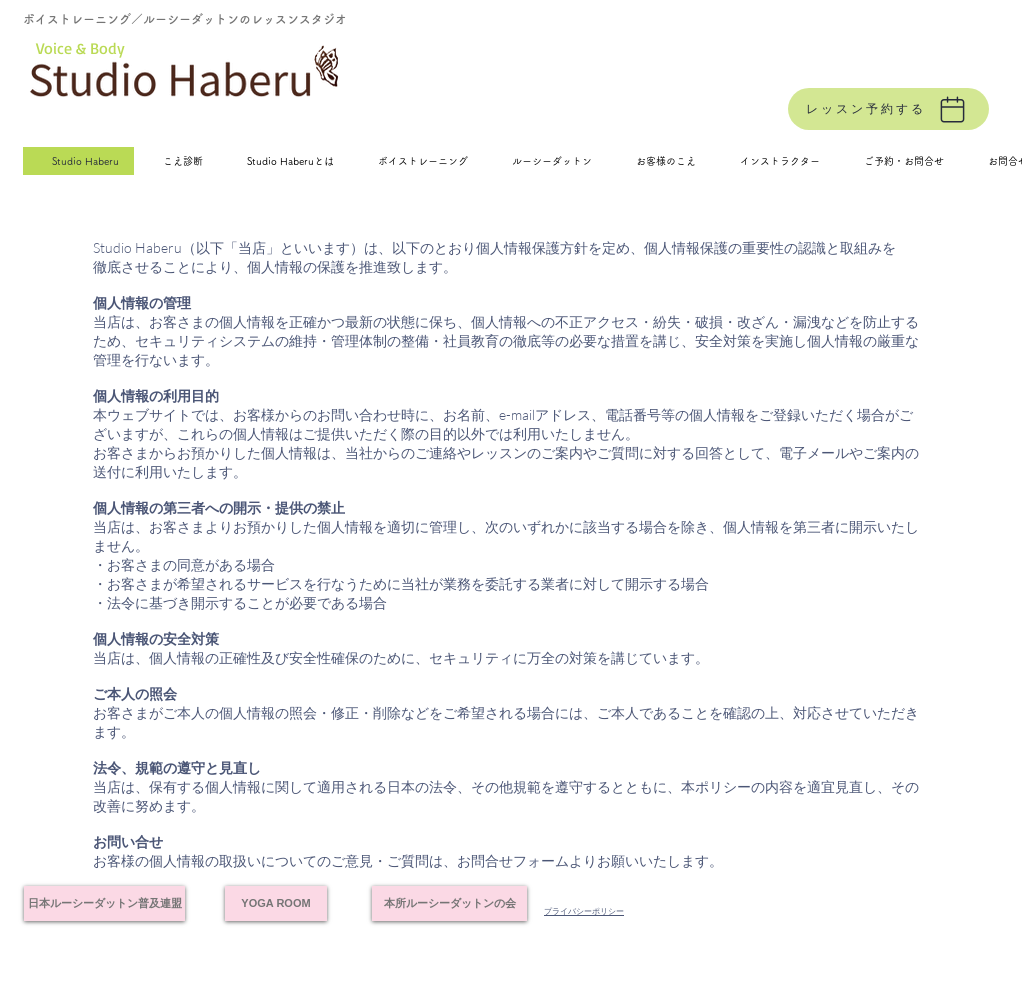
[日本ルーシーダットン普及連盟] (104, 903)
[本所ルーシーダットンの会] (449, 903)
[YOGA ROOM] (276, 903)
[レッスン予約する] (888, 109)
